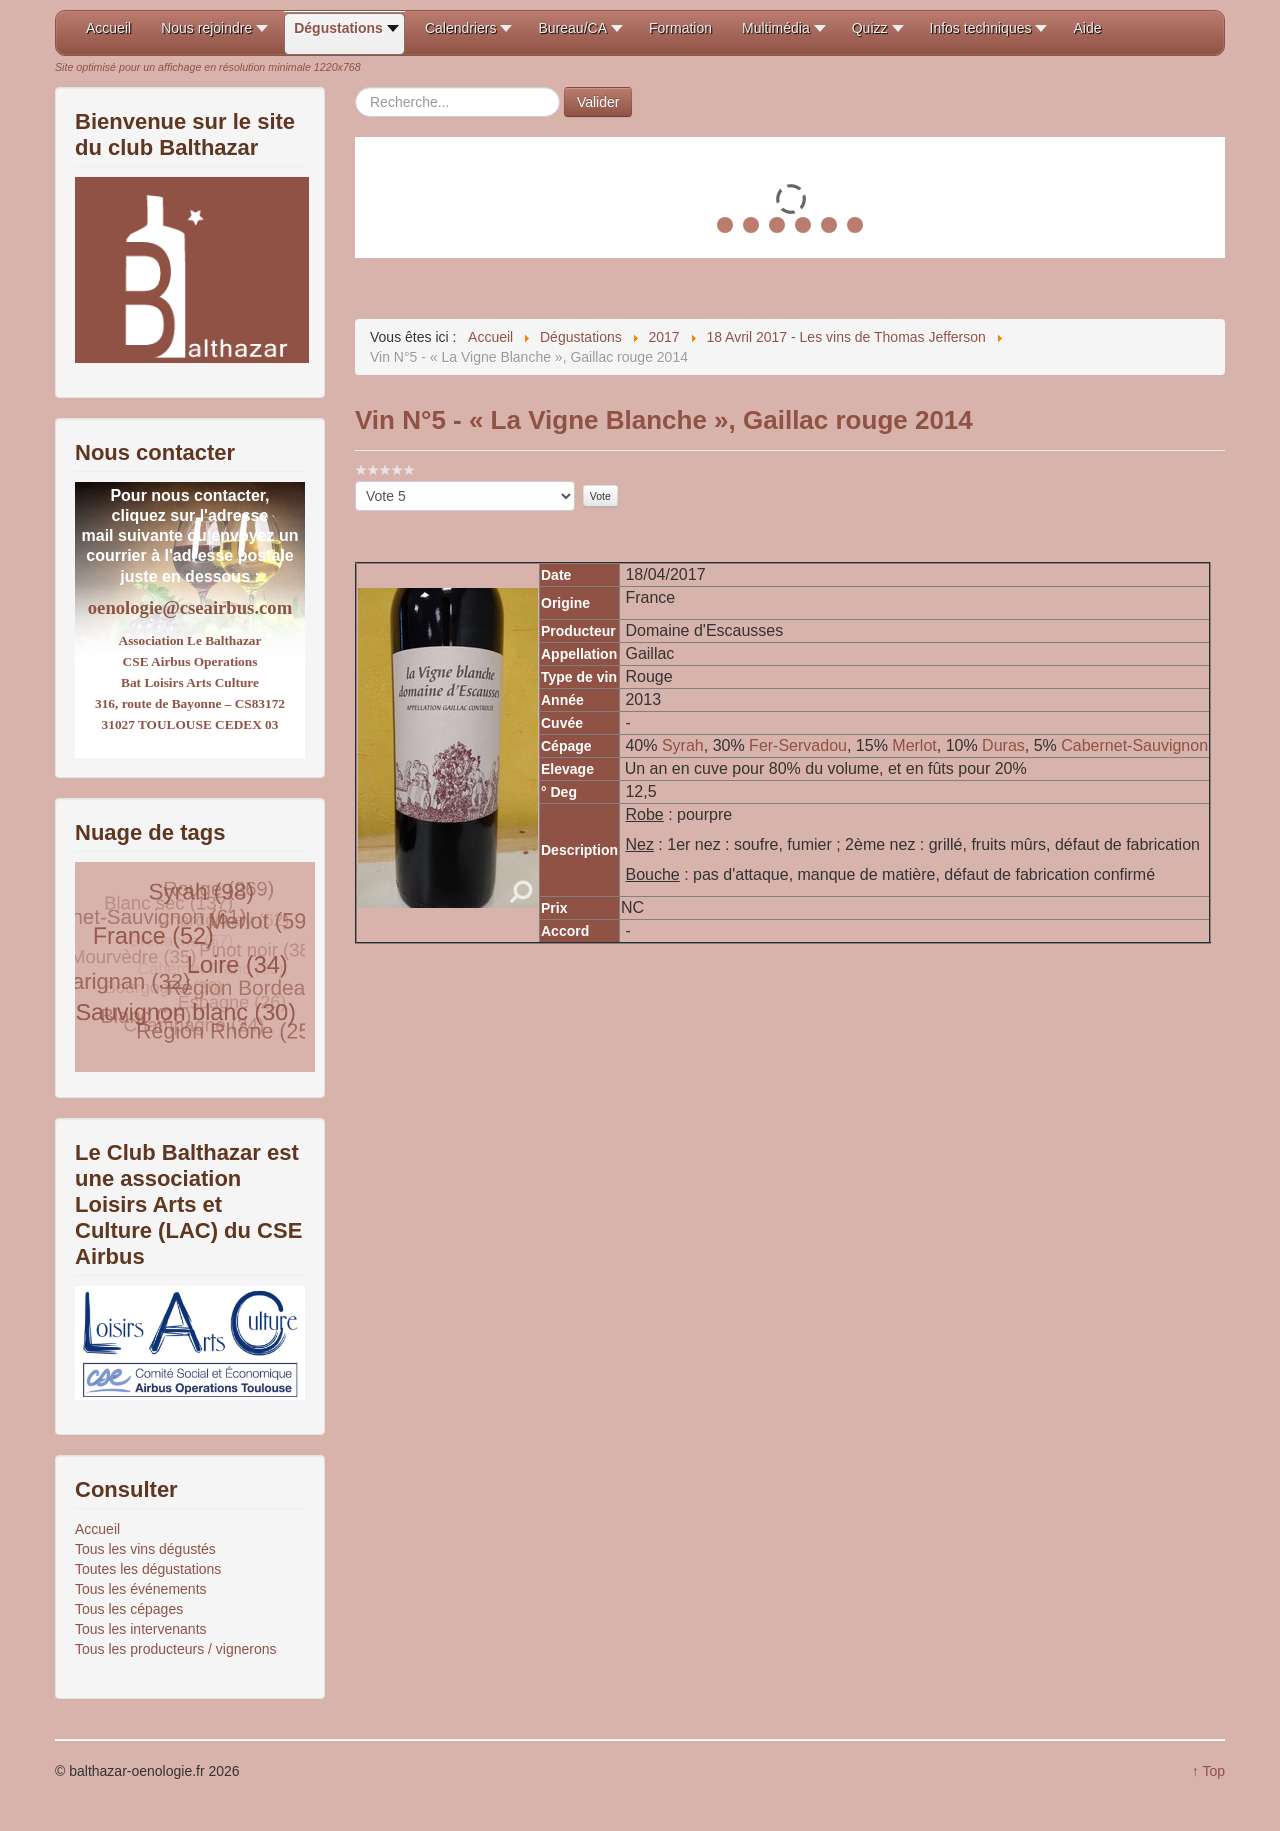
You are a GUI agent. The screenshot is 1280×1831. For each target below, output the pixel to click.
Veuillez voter (355, 481)
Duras (1003, 745)
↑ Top (1208, 1771)
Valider (598, 102)
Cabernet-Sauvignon (1134, 745)
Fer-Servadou (798, 745)
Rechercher (355, 87)
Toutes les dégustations (148, 1569)
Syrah (683, 745)
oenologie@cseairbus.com (190, 607)
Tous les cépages (129, 1609)
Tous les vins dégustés (145, 1549)
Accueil (97, 1529)
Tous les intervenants (141, 1629)
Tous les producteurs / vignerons (176, 1649)
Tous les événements (141, 1589)
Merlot (914, 745)
